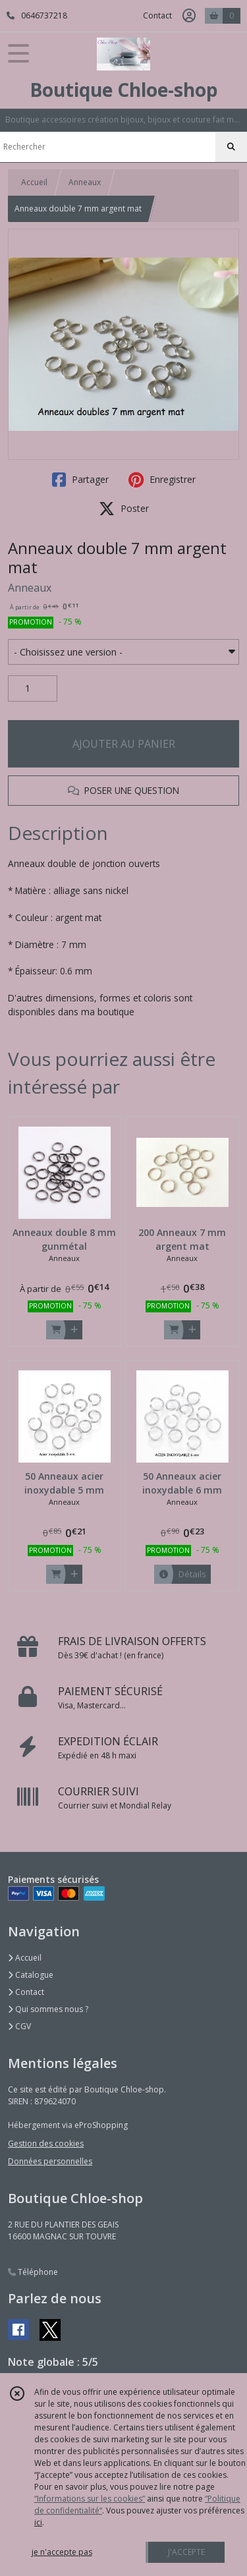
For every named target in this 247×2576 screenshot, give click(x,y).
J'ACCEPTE (186, 2552)
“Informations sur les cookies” (89, 2498)
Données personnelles (50, 2161)
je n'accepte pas (62, 2552)
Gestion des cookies (46, 2143)
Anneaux (85, 182)
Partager (80, 480)
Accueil (34, 182)
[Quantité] (32, 688)
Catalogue (30, 1974)
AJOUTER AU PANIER (123, 744)
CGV (19, 2026)
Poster (124, 509)
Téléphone (33, 2272)
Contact (157, 15)
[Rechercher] (231, 147)
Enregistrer (162, 480)
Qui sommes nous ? (48, 2009)
